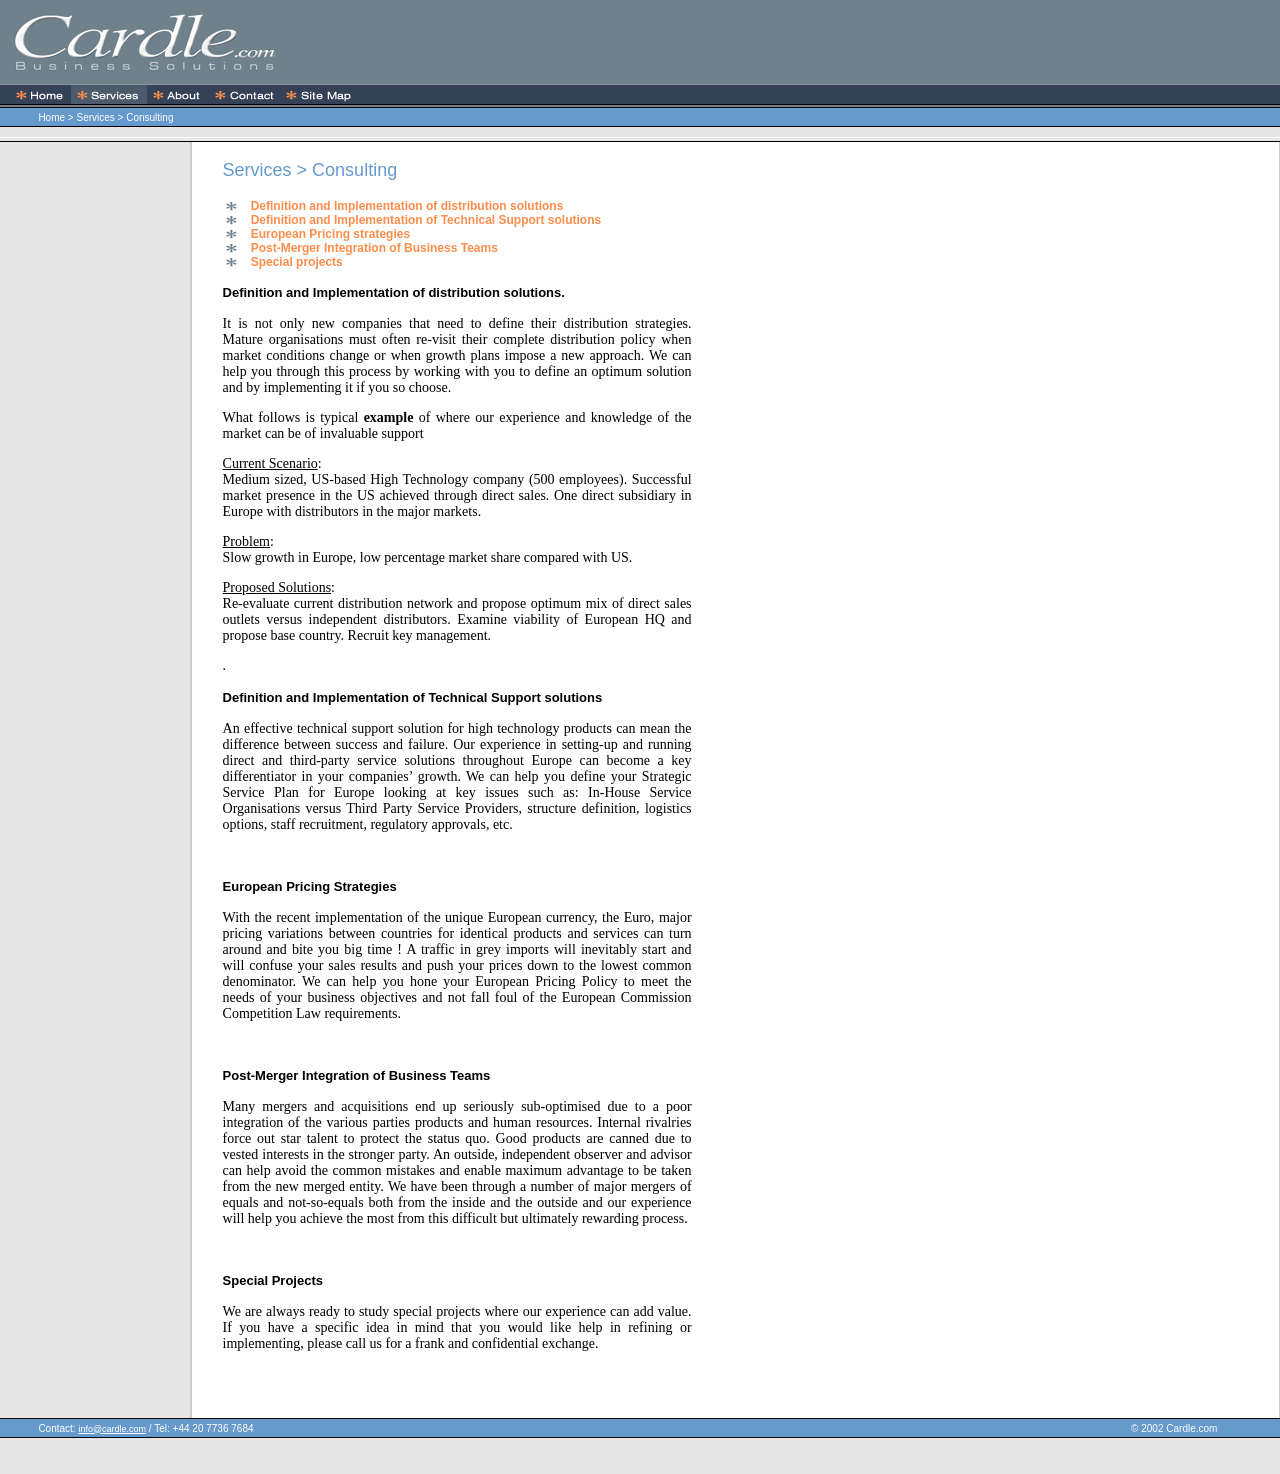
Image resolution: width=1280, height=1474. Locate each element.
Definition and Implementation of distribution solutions (407, 206)
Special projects (297, 262)
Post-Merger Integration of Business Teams (374, 248)
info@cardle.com (112, 1429)
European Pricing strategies (330, 234)
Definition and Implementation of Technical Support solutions (426, 220)
